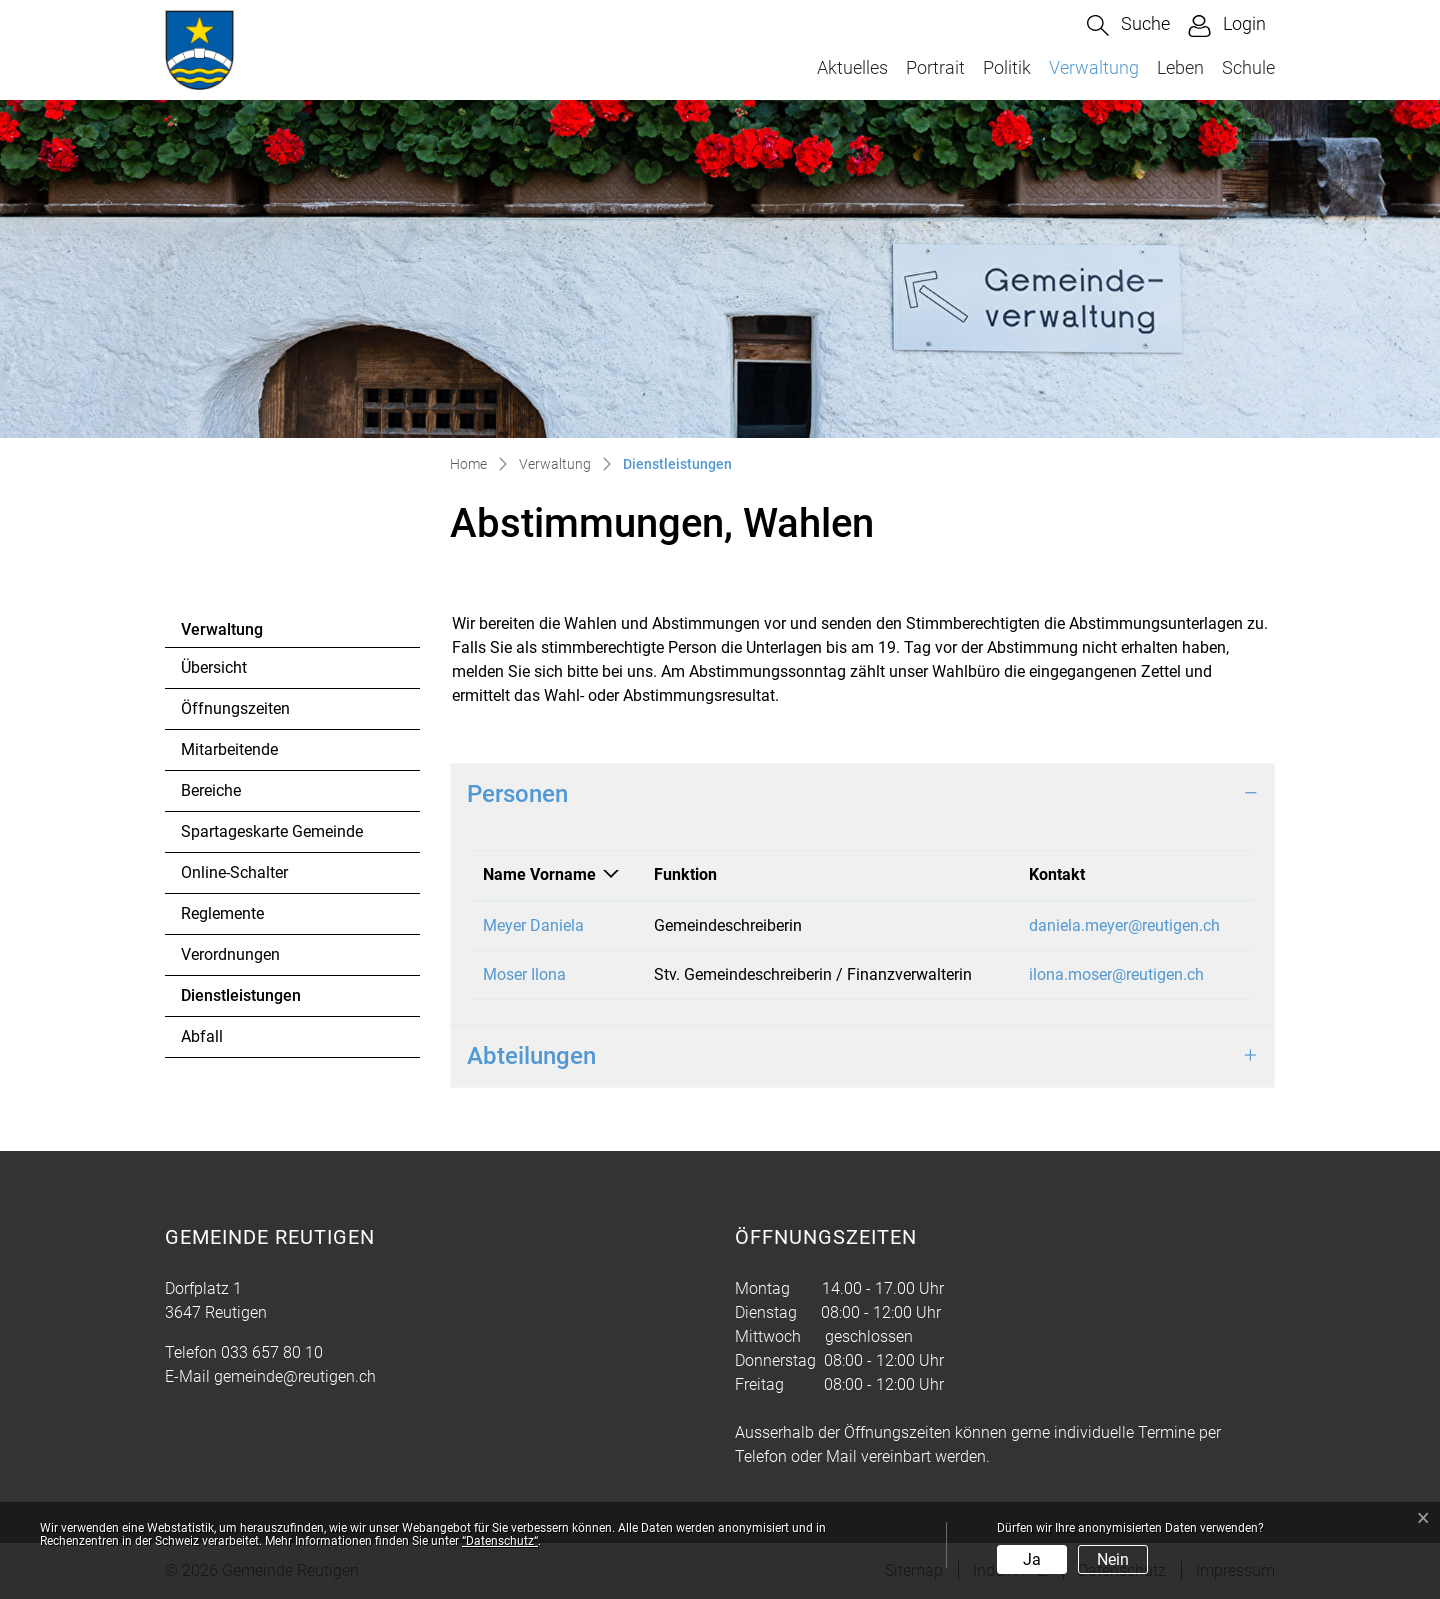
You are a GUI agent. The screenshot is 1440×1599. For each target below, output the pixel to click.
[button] (1128, 25)
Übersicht (214, 667)
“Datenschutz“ (500, 1541)
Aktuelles (852, 67)
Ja (1032, 1559)
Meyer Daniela (533, 925)
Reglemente (222, 913)
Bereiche (211, 790)
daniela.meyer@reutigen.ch (1124, 925)
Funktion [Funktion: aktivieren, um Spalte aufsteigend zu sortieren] (685, 874)
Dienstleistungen (240, 1001)
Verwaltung (1094, 67)
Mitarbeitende (229, 749)
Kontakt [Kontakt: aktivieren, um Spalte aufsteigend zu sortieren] (1057, 874)
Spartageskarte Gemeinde (272, 831)
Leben (1180, 67)
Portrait (935, 67)
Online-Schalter (234, 872)
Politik (1007, 67)
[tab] (862, 794)
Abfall (202, 1036)
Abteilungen (531, 1056)
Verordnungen (230, 954)
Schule (1248, 67)
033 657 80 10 (272, 1352)
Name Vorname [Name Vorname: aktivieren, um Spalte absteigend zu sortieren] (539, 874)
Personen (517, 794)
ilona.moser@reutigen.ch (1116, 974)
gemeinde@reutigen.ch (295, 1376)
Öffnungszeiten (235, 708)
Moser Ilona (524, 974)
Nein (1113, 1559)
